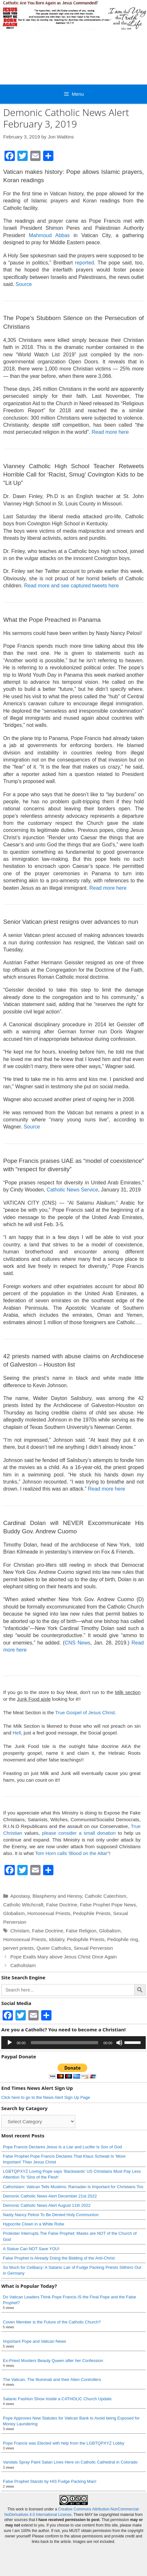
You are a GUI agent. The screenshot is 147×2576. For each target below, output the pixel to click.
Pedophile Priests (92, 1913)
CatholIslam (23, 1965)
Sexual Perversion (93, 1948)
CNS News (77, 1642)
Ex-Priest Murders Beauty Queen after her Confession (53, 2360)
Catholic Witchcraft (23, 1904)
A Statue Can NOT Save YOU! (31, 2248)
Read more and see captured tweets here (71, 585)
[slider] (64, 2042)
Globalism (14, 1913)
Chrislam (19, 1930)
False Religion (81, 1930)
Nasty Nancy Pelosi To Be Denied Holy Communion (50, 2214)
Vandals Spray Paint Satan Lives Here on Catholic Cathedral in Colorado (70, 2462)
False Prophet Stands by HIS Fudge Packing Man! (49, 2481)
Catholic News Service (72, 1189)
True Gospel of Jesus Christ (85, 1712)
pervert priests (18, 1948)
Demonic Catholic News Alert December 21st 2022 (50, 2196)
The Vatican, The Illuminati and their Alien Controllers (52, 2379)
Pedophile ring (122, 1939)
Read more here (110, 432)
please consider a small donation (78, 1833)
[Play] (9, 2042)
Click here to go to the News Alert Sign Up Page (45, 2097)
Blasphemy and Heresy (57, 1896)
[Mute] (119, 2042)
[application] (73, 2042)
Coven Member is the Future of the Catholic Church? (52, 2322)
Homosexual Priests (48, 1913)
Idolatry (56, 1939)
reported (84, 262)
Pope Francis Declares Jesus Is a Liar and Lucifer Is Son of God (62, 2146)
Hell (17, 1732)
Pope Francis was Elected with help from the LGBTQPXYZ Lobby (63, 2443)
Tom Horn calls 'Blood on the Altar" (72, 1853)
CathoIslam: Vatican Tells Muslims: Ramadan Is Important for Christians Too (73, 2186)
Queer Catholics (53, 1948)
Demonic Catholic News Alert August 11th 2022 (46, 2205)
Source (23, 284)
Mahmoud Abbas (49, 235)
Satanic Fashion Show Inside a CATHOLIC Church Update (57, 2398)
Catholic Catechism (105, 1896)
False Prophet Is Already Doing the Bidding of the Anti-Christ (59, 2258)
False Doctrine (61, 1904)
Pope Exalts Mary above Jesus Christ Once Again (63, 1956)
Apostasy (20, 1896)
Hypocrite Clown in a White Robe (33, 2224)
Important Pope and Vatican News (34, 2341)
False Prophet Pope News (108, 1904)
